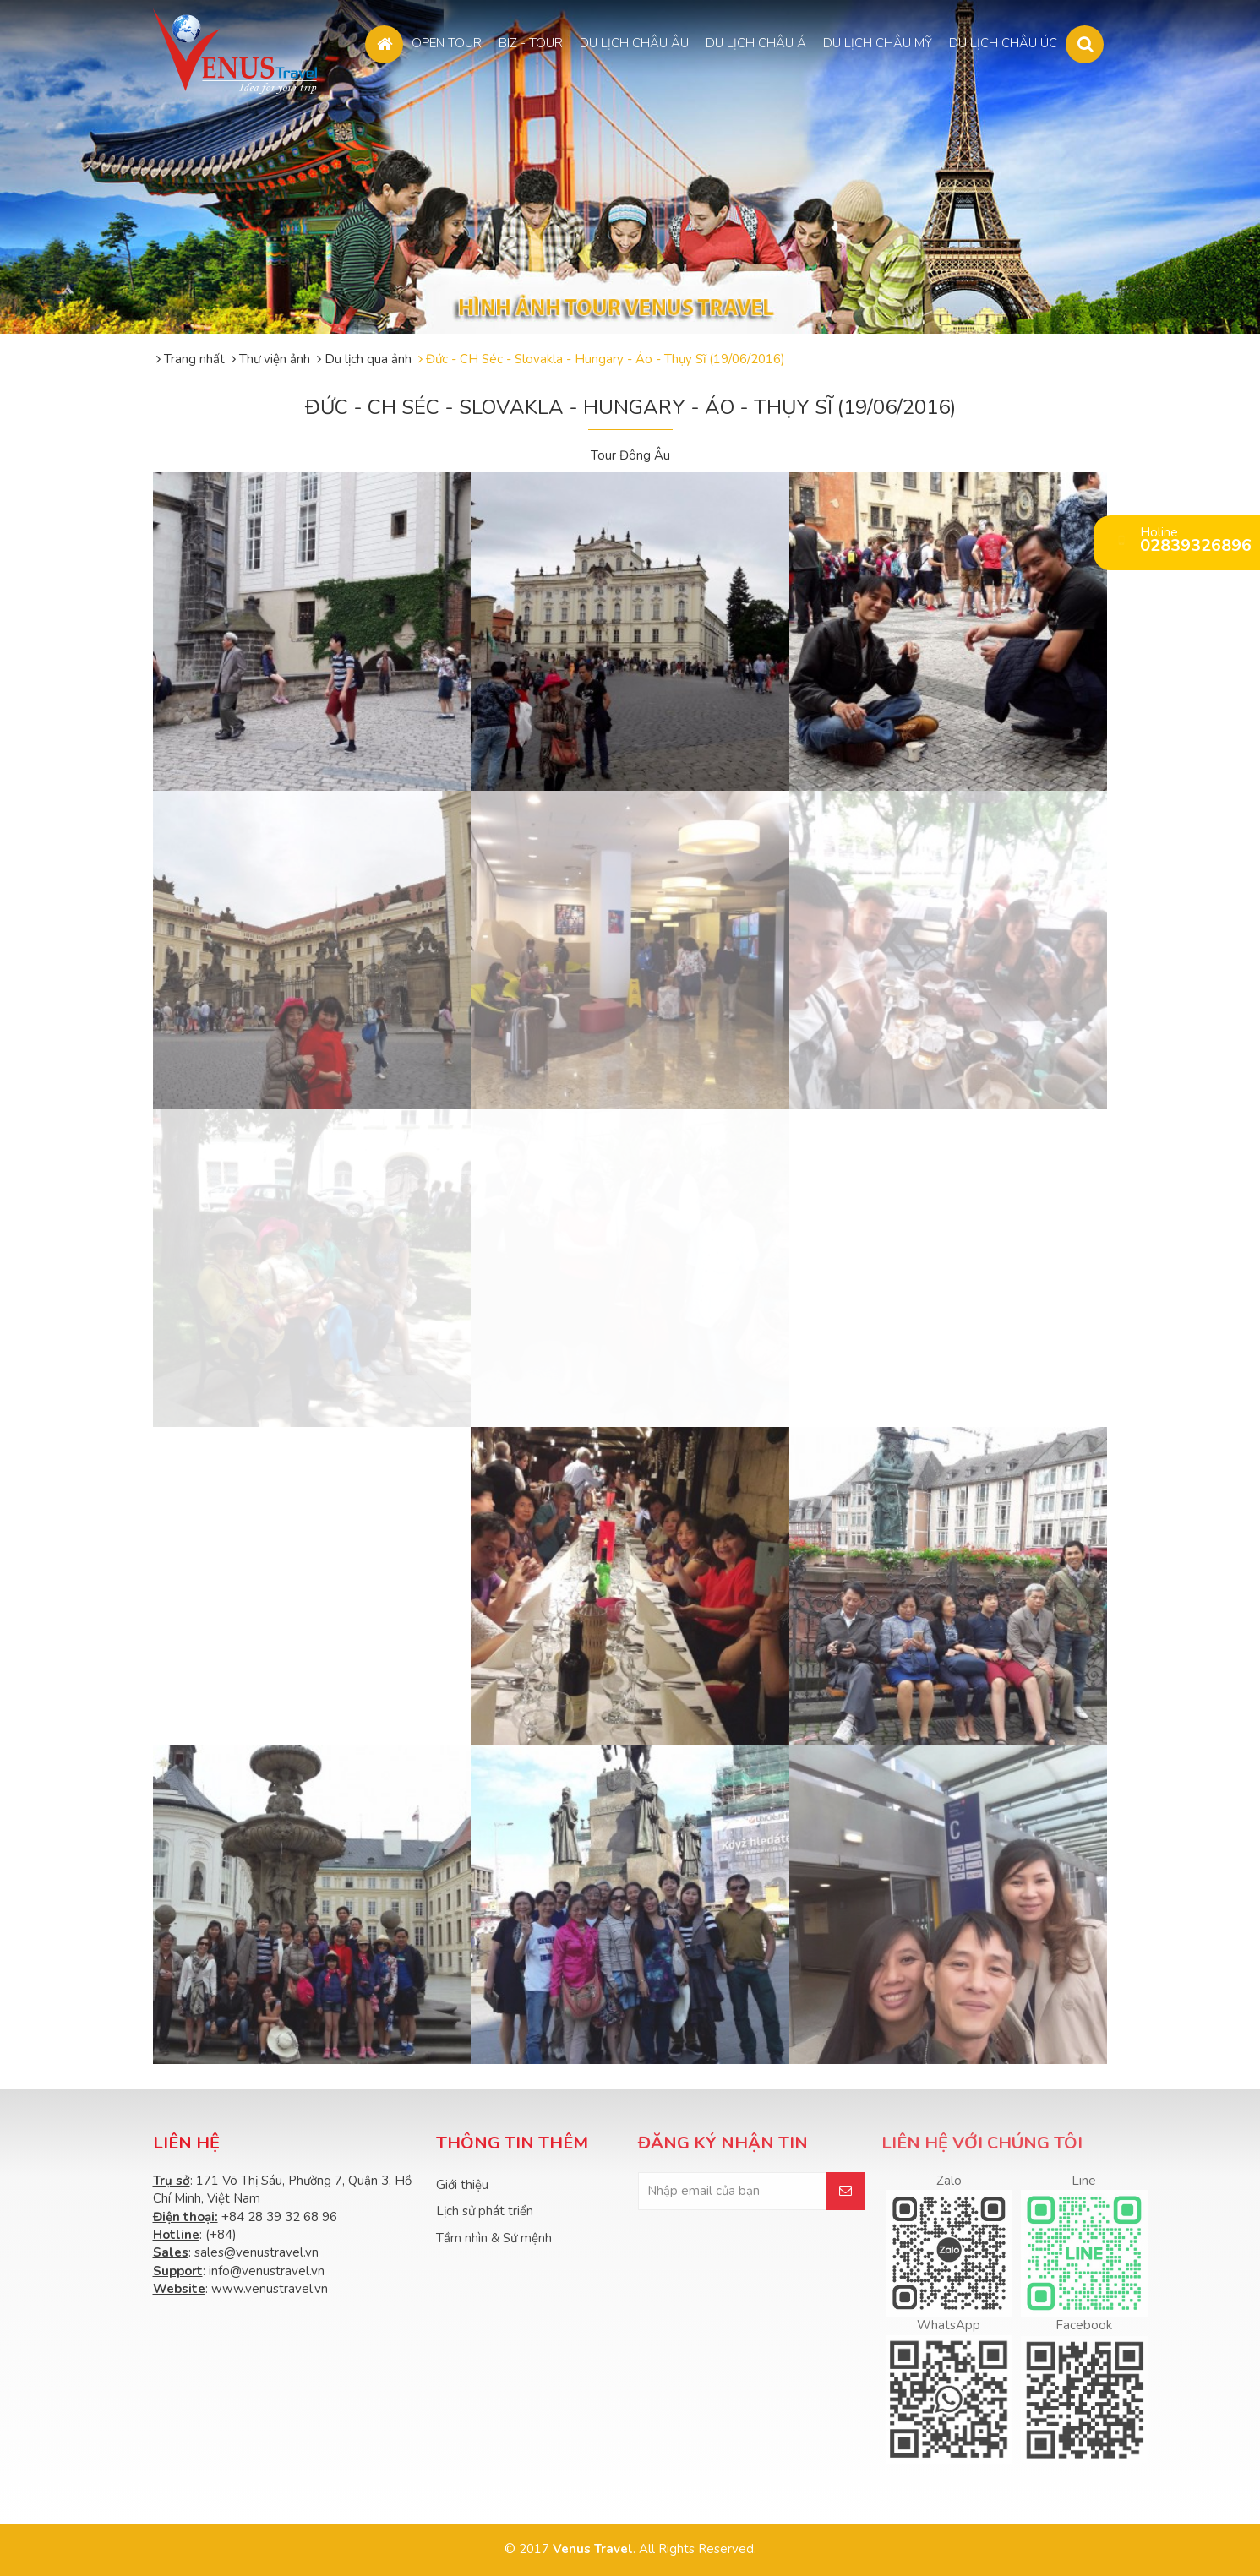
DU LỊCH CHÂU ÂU (634, 43)
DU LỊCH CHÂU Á (756, 43)
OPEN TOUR (447, 43)
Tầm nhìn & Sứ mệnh (494, 2238)
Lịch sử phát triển (484, 2211)
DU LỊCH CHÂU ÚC (1003, 43)
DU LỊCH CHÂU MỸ (877, 43)
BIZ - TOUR (531, 43)
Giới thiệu (462, 2184)
